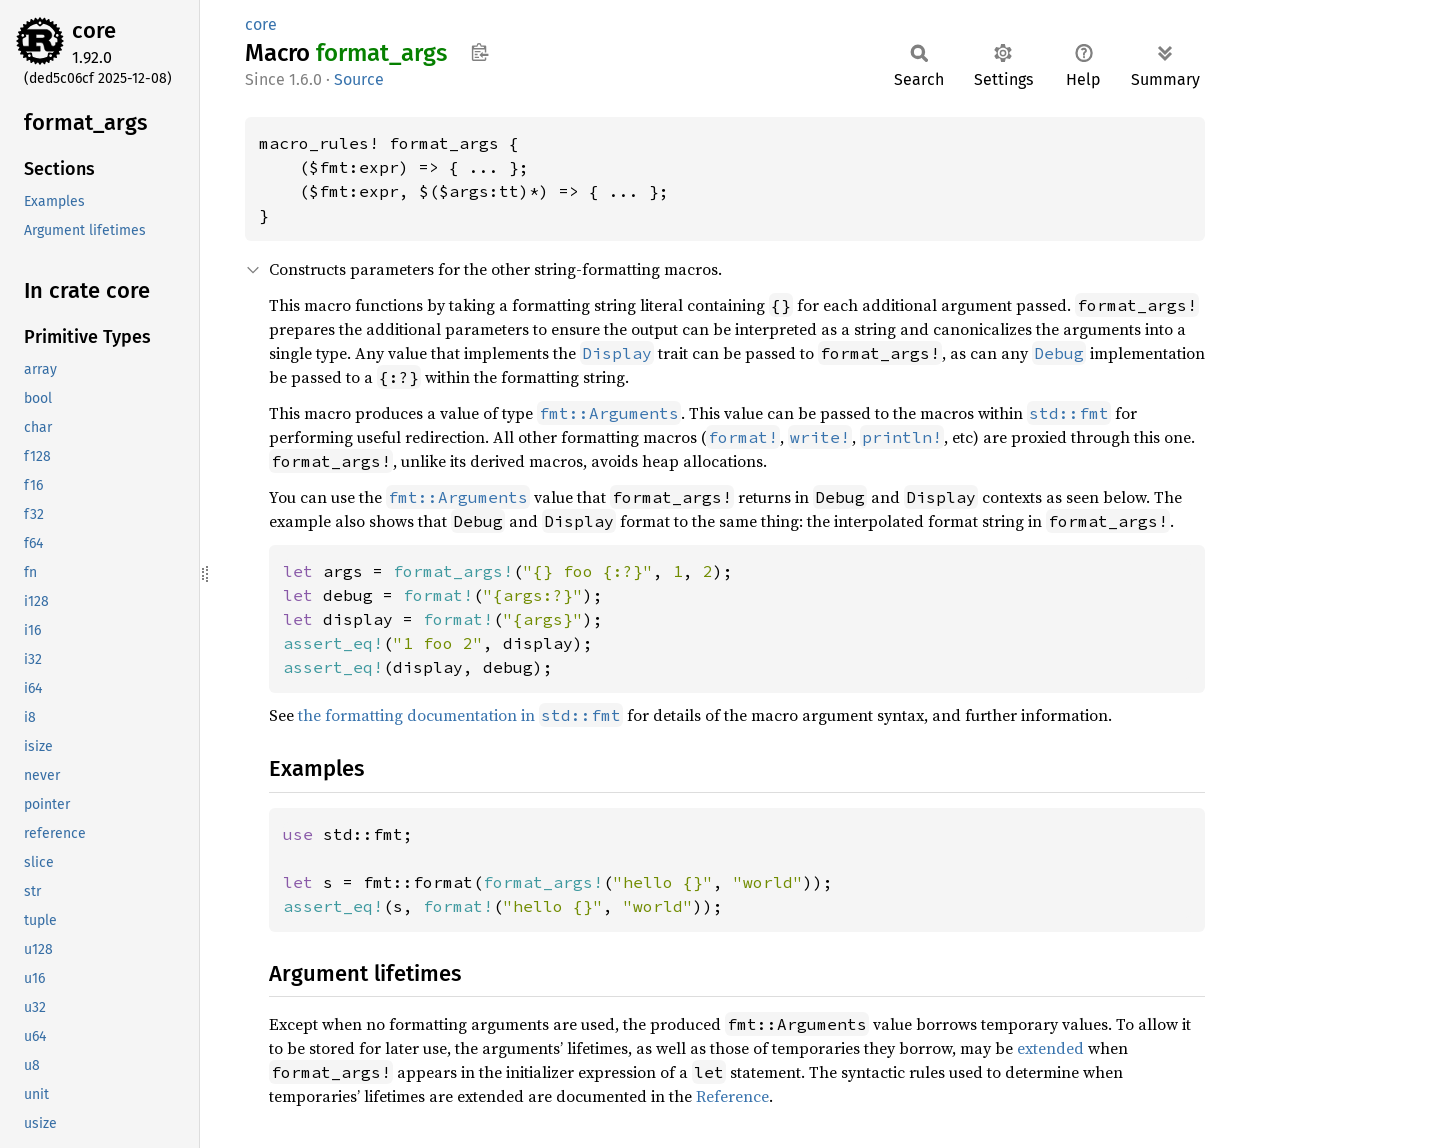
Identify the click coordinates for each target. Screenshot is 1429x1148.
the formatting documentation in (460, 715)
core (94, 30)
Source (359, 79)
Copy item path (479, 52)
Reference (732, 1096)
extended (1050, 1048)
